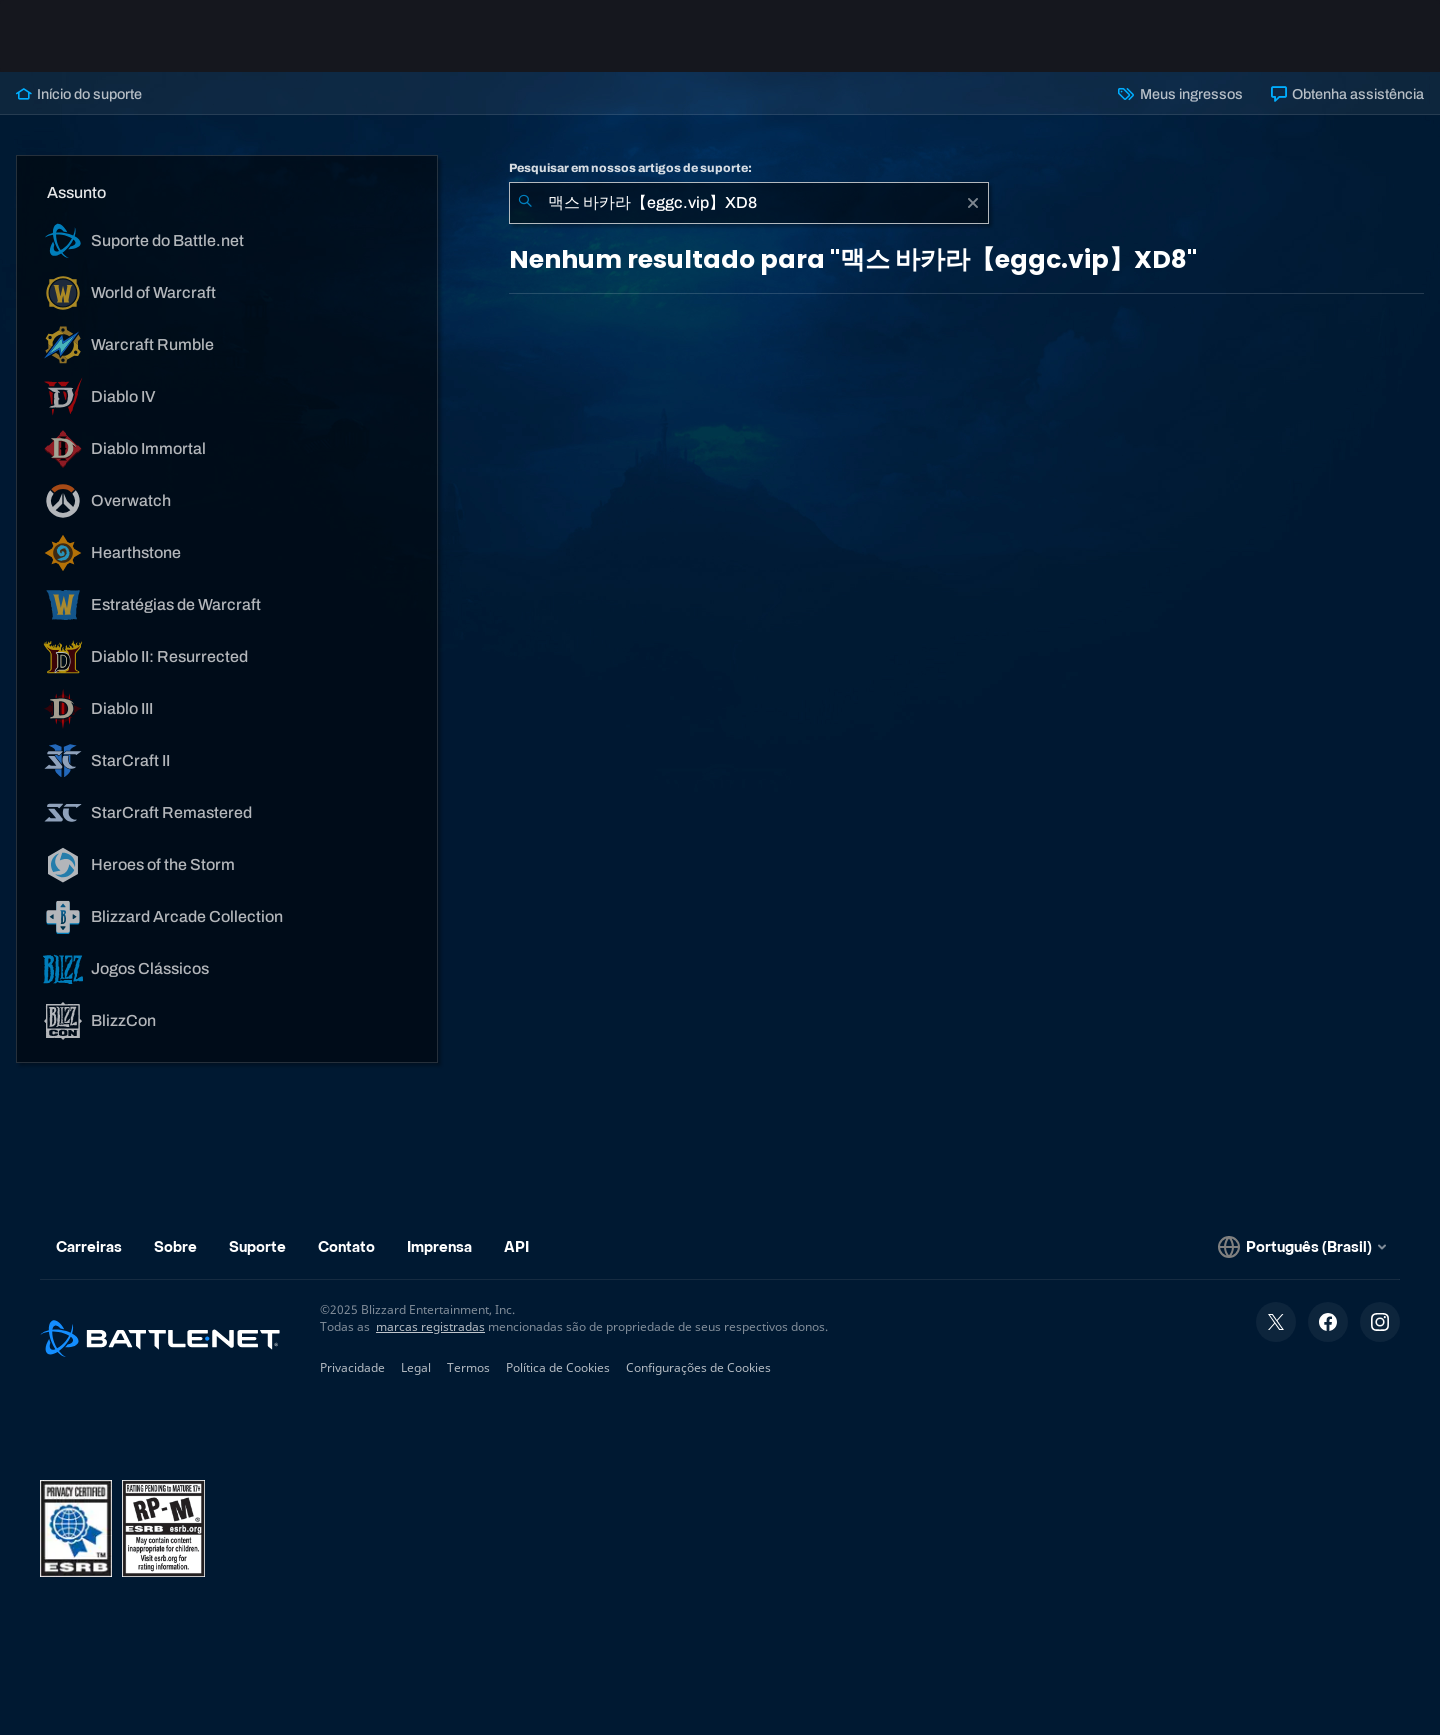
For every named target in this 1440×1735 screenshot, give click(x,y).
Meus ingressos (1180, 94)
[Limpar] (973, 203)
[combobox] (749, 203)
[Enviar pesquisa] (525, 203)
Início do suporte (79, 94)
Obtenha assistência (1347, 94)
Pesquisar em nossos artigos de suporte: (630, 168)
